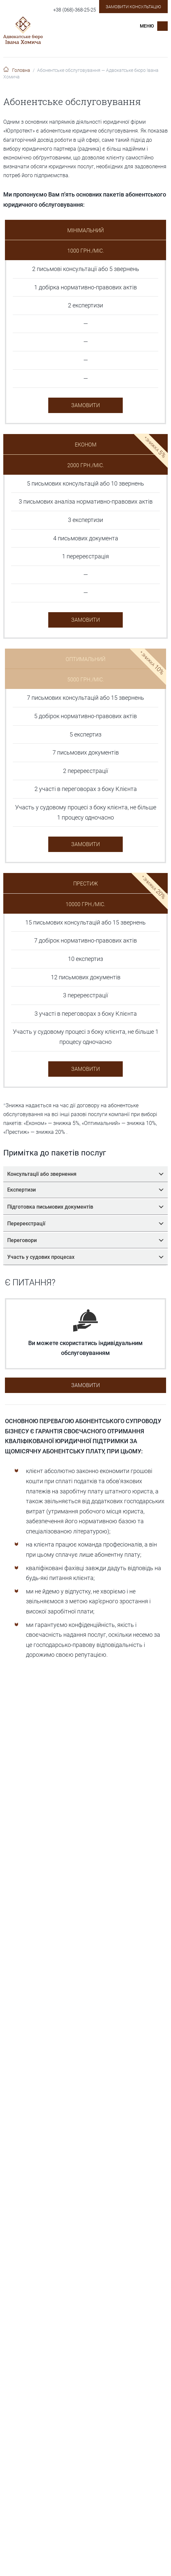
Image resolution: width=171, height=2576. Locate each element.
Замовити (85, 405)
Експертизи (85, 1190)
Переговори (85, 1240)
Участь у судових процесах (85, 1257)
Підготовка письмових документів (85, 1207)
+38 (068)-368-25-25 (74, 10)
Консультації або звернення (85, 1174)
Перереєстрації (85, 1223)
